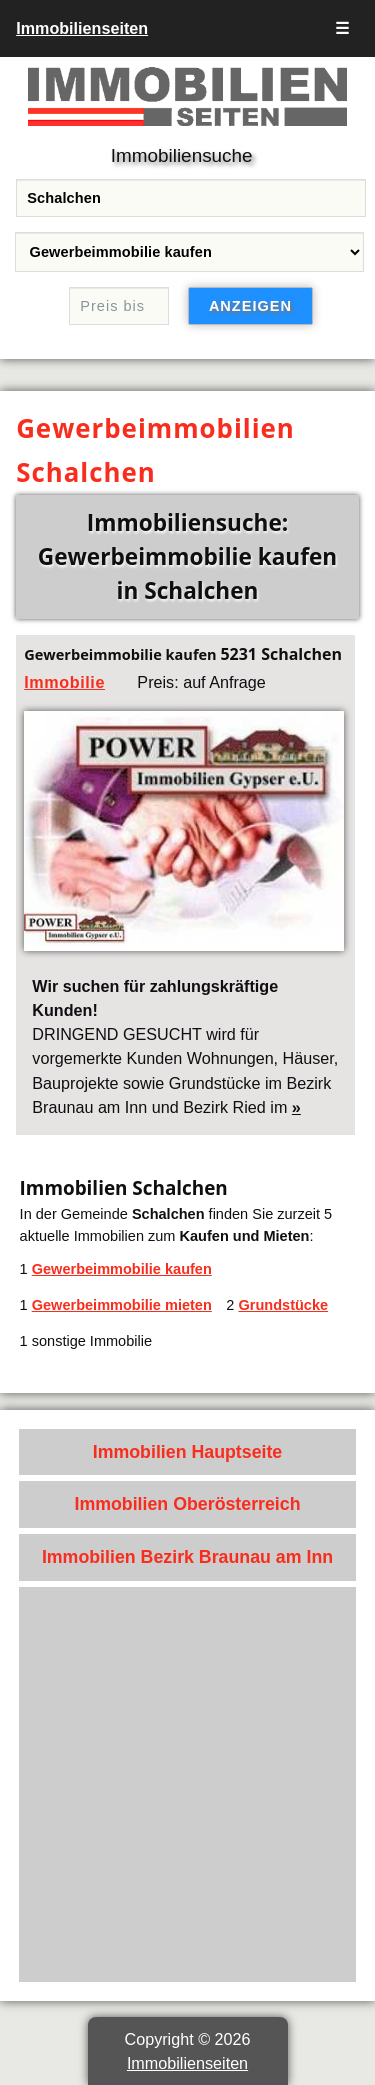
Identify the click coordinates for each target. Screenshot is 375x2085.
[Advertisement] (187, 1784)
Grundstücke (283, 1305)
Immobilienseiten (82, 28)
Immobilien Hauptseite (188, 1452)
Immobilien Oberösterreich (187, 1504)
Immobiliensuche (182, 155)
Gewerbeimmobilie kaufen (122, 1269)
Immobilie (64, 682)
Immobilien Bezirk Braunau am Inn (187, 1557)
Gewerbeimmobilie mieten (122, 1305)
